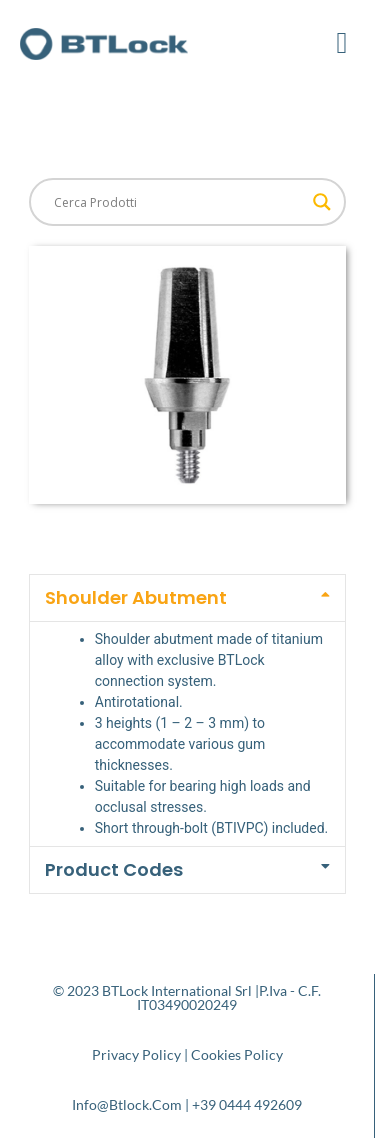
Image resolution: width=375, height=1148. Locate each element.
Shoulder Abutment (136, 597)
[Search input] (179, 202)
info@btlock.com (127, 1104)
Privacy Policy (136, 1054)
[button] (342, 42)
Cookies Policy (237, 1054)
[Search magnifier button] (322, 202)
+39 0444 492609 (247, 1104)
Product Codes (114, 869)
